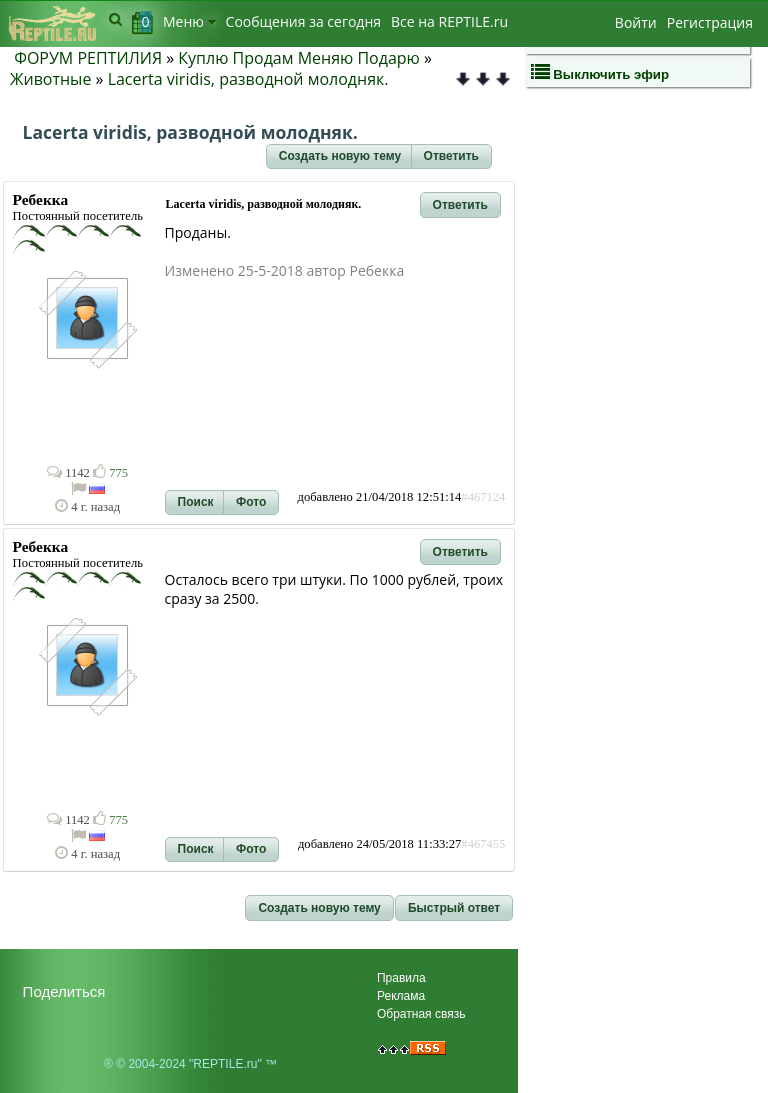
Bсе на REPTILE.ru (449, 21)
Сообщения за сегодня (303, 21)
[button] (340, 157)
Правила (401, 978)
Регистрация (710, 22)
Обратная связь (421, 1014)
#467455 (483, 844)
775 (110, 473)
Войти (636, 22)
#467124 (483, 497)
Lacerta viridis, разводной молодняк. (248, 79)
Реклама (401, 996)
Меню (189, 21)
